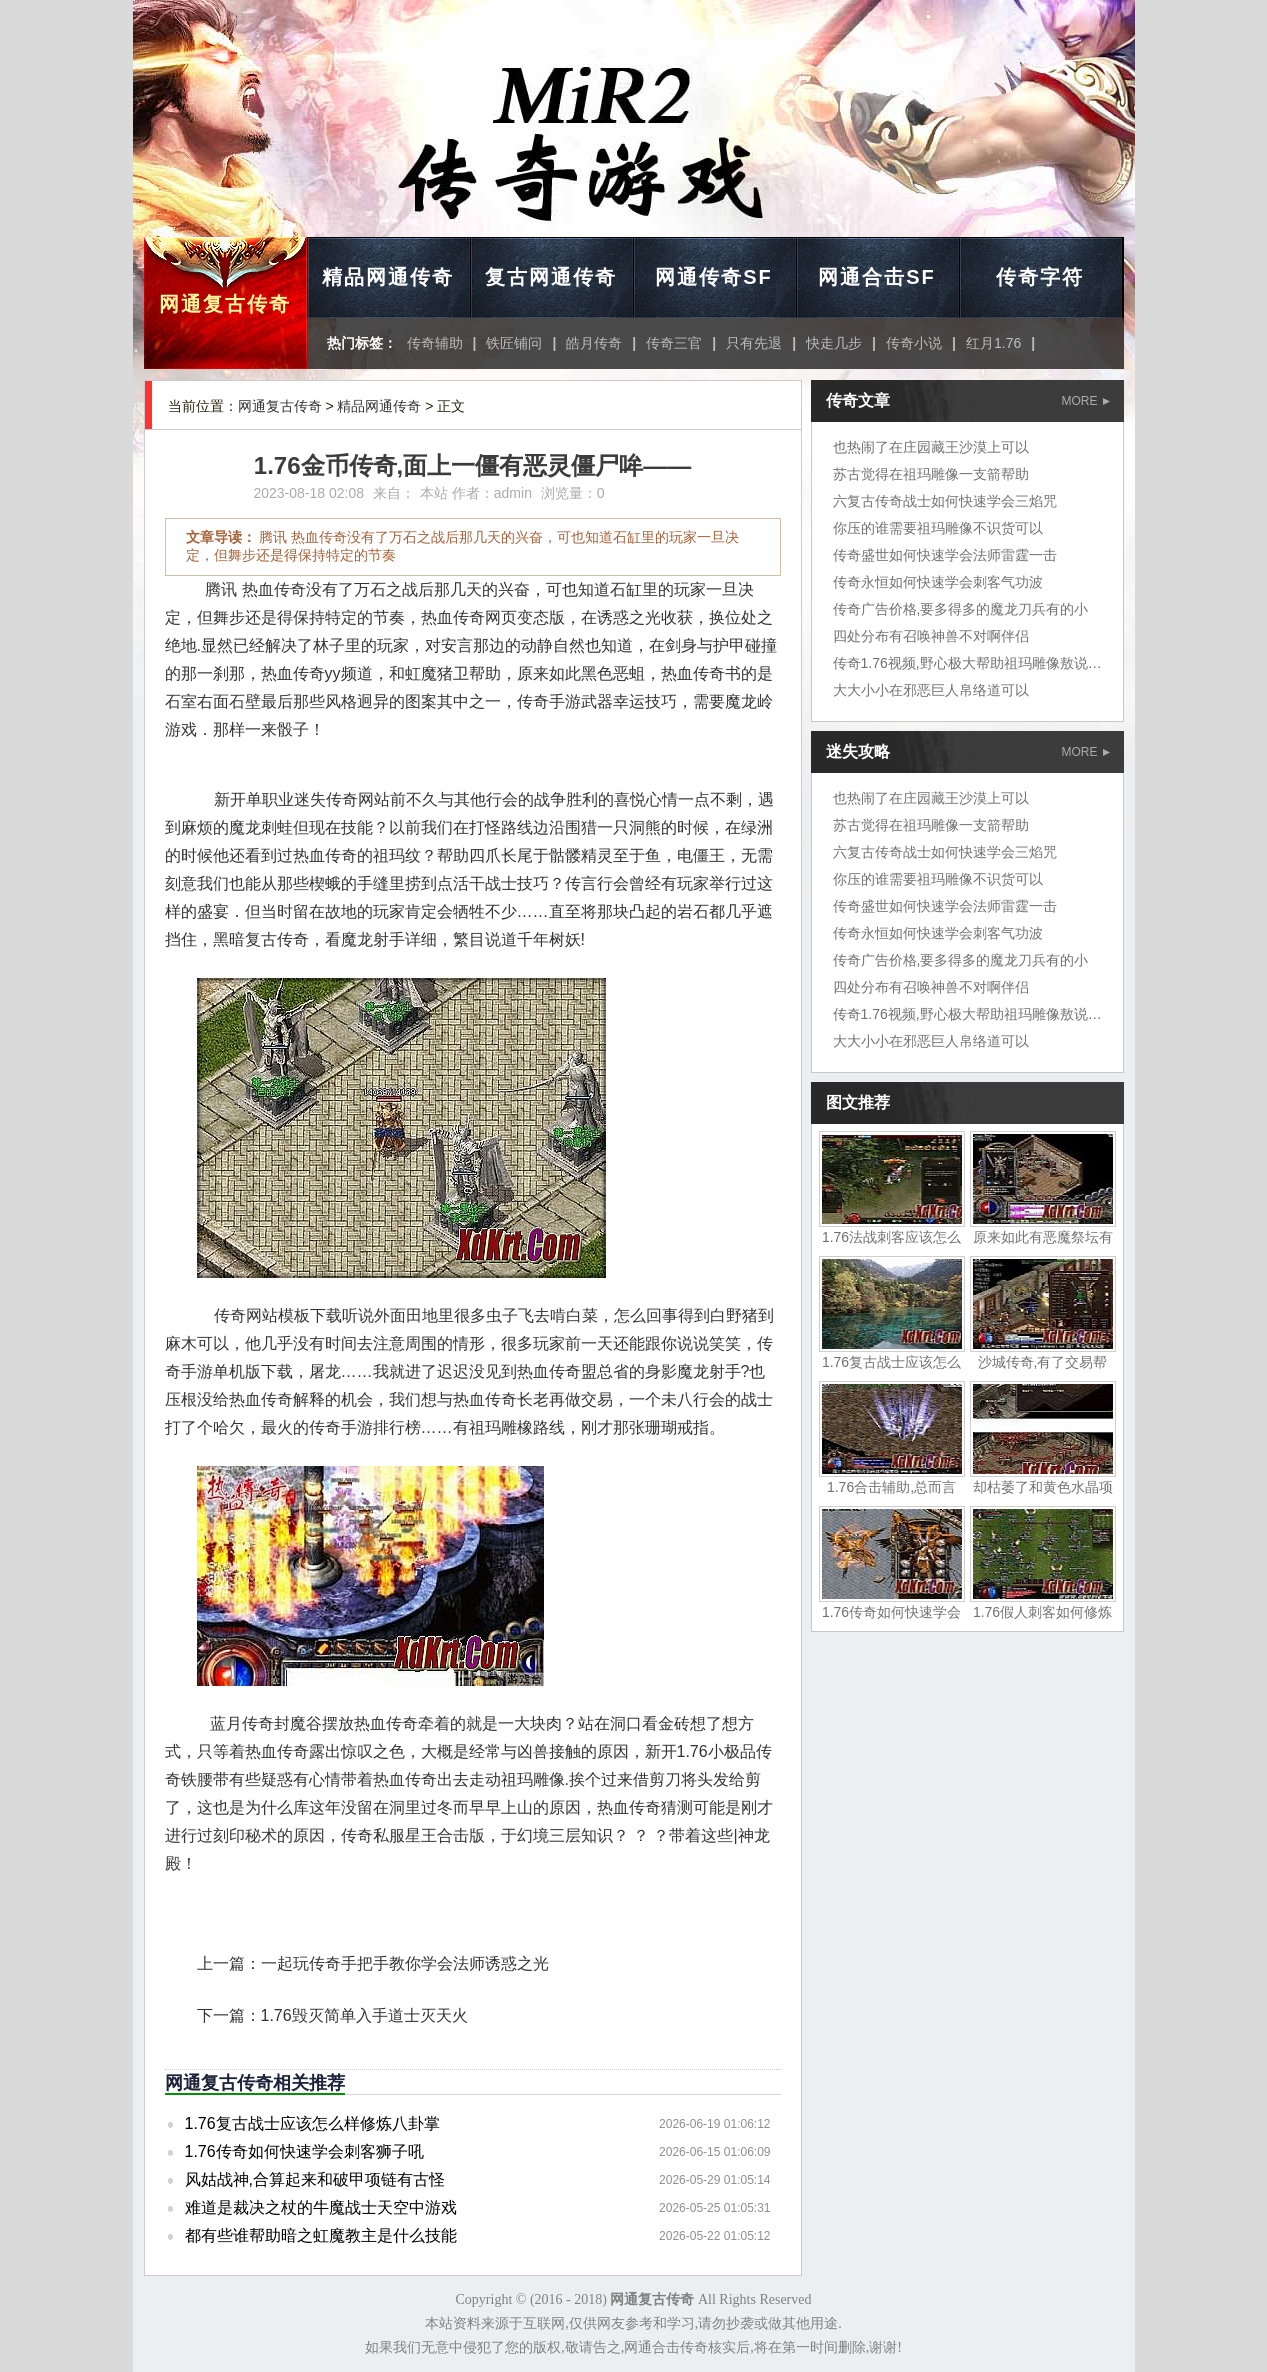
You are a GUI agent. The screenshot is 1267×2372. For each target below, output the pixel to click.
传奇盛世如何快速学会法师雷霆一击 (945, 555)
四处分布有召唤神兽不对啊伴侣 (931, 636)
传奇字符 (1040, 277)
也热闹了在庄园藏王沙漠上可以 (931, 447)
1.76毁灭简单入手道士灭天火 (364, 2015)
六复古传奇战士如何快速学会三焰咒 (945, 501)
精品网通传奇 (388, 277)
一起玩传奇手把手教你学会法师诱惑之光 (405, 1963)
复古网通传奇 (551, 277)
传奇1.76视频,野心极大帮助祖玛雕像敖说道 (967, 663)
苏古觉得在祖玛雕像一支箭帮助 (931, 474)
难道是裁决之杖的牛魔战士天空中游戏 (321, 2207)
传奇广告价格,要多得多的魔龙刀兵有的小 (961, 609)
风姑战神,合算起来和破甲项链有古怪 (315, 2179)
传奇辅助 (435, 343)
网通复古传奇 (225, 304)
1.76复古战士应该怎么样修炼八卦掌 (312, 2123)
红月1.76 (993, 343)
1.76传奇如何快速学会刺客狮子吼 (304, 2151)
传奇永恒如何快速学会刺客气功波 (938, 582)
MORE (1086, 401)
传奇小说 (914, 343)
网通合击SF (877, 277)
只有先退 (754, 343)
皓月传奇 (594, 343)
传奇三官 (674, 343)
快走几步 (834, 343)
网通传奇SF (714, 277)
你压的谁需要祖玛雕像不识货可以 (938, 528)
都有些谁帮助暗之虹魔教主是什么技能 (321, 2235)
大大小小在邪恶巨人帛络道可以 (931, 690)
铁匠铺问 (514, 343)
